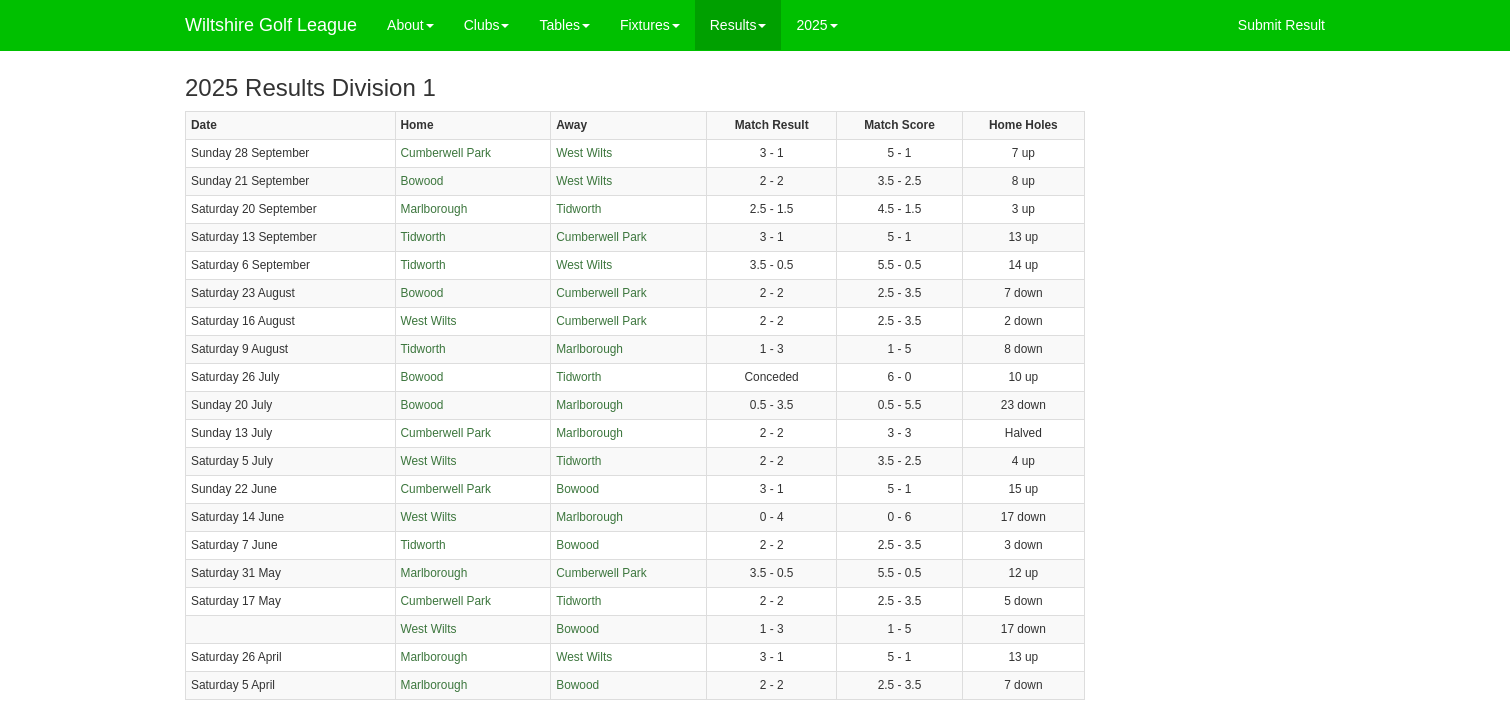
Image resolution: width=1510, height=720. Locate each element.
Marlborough (434, 209)
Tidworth (578, 209)
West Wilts (584, 153)
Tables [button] (564, 25)
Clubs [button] (487, 25)
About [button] (410, 25)
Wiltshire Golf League (271, 25)
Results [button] (738, 25)
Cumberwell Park (446, 153)
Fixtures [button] (650, 25)
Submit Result (1281, 25)
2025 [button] (816, 25)
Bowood (422, 181)
